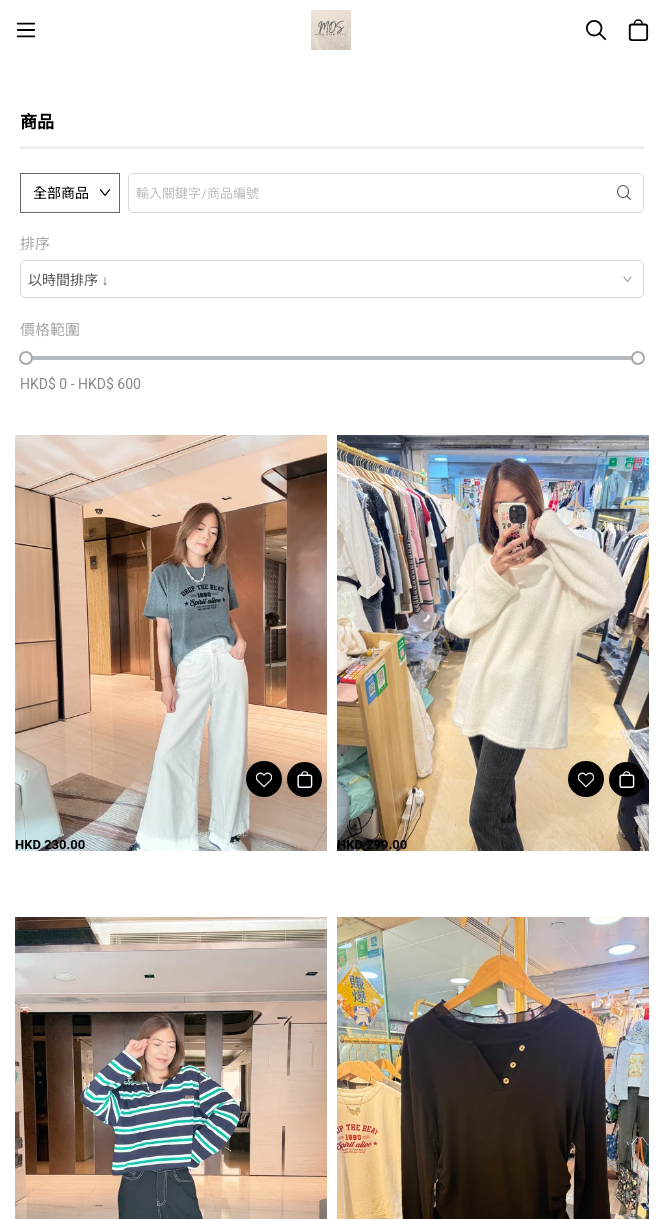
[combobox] (332, 279)
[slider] (26, 358)
